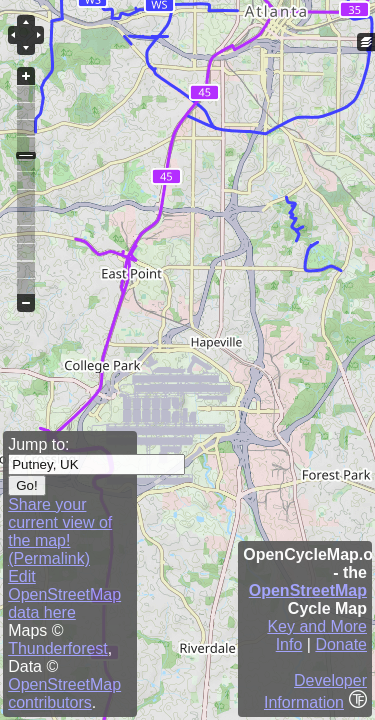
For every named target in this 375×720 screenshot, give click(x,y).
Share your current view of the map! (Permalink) (60, 531)
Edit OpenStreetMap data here (64, 594)
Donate (341, 644)
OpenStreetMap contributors (64, 693)
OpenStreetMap (308, 590)
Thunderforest (58, 648)
